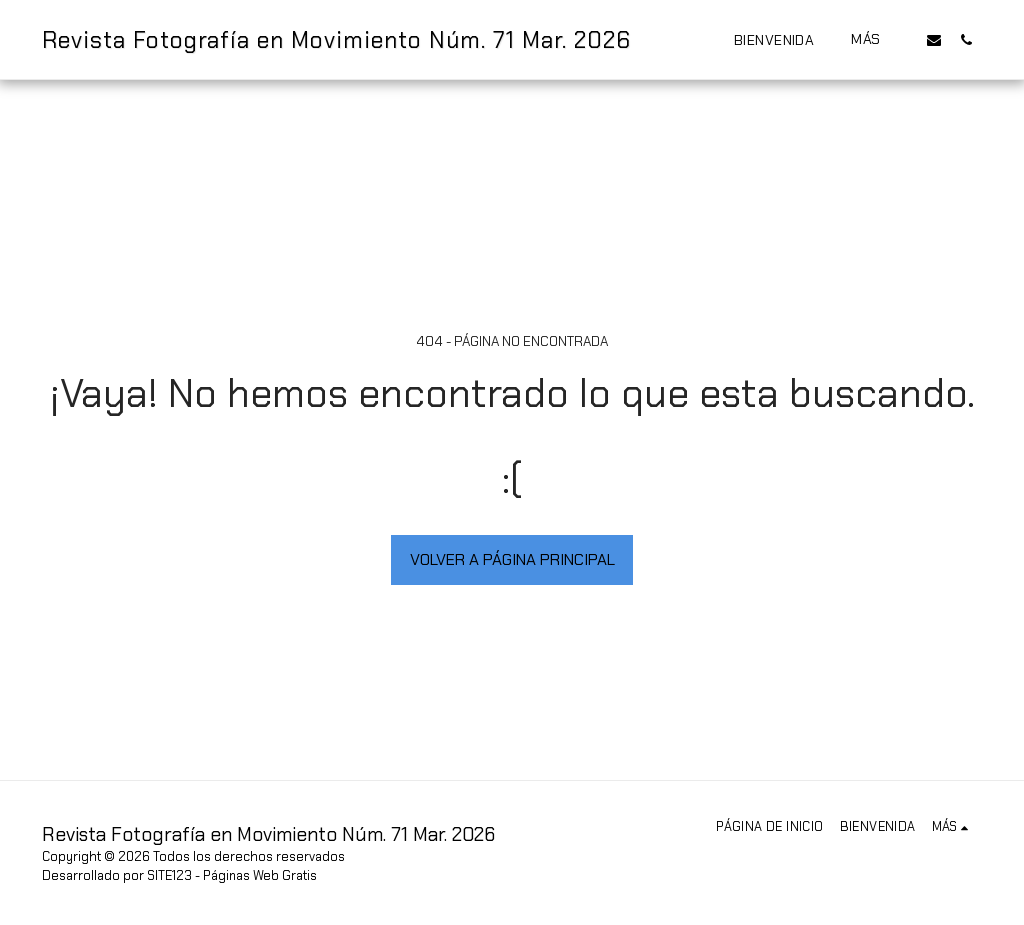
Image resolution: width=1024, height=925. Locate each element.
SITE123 (169, 875)
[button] (934, 39)
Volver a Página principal (512, 559)
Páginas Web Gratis (260, 875)
